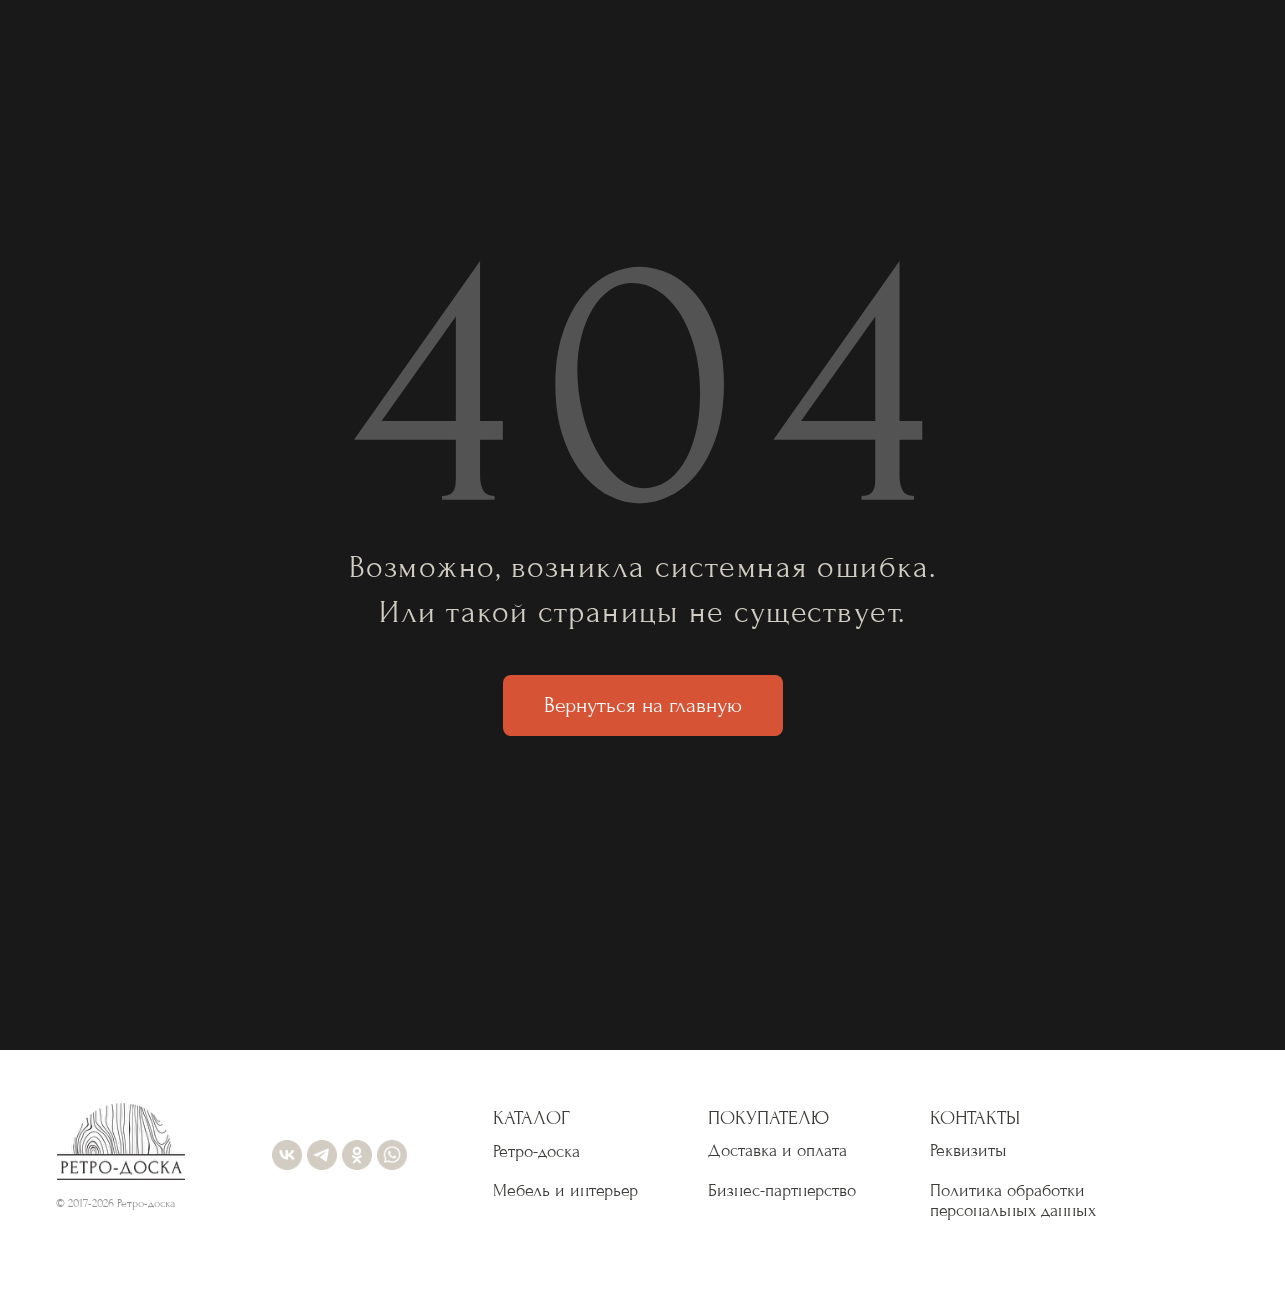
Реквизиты (968, 1150)
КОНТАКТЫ (975, 1118)
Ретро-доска (536, 1151)
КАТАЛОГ (531, 1118)
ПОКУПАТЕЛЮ (768, 1118)
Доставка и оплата (777, 1150)
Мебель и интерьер (565, 1190)
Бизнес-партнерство (782, 1190)
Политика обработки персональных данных (1013, 1200)
